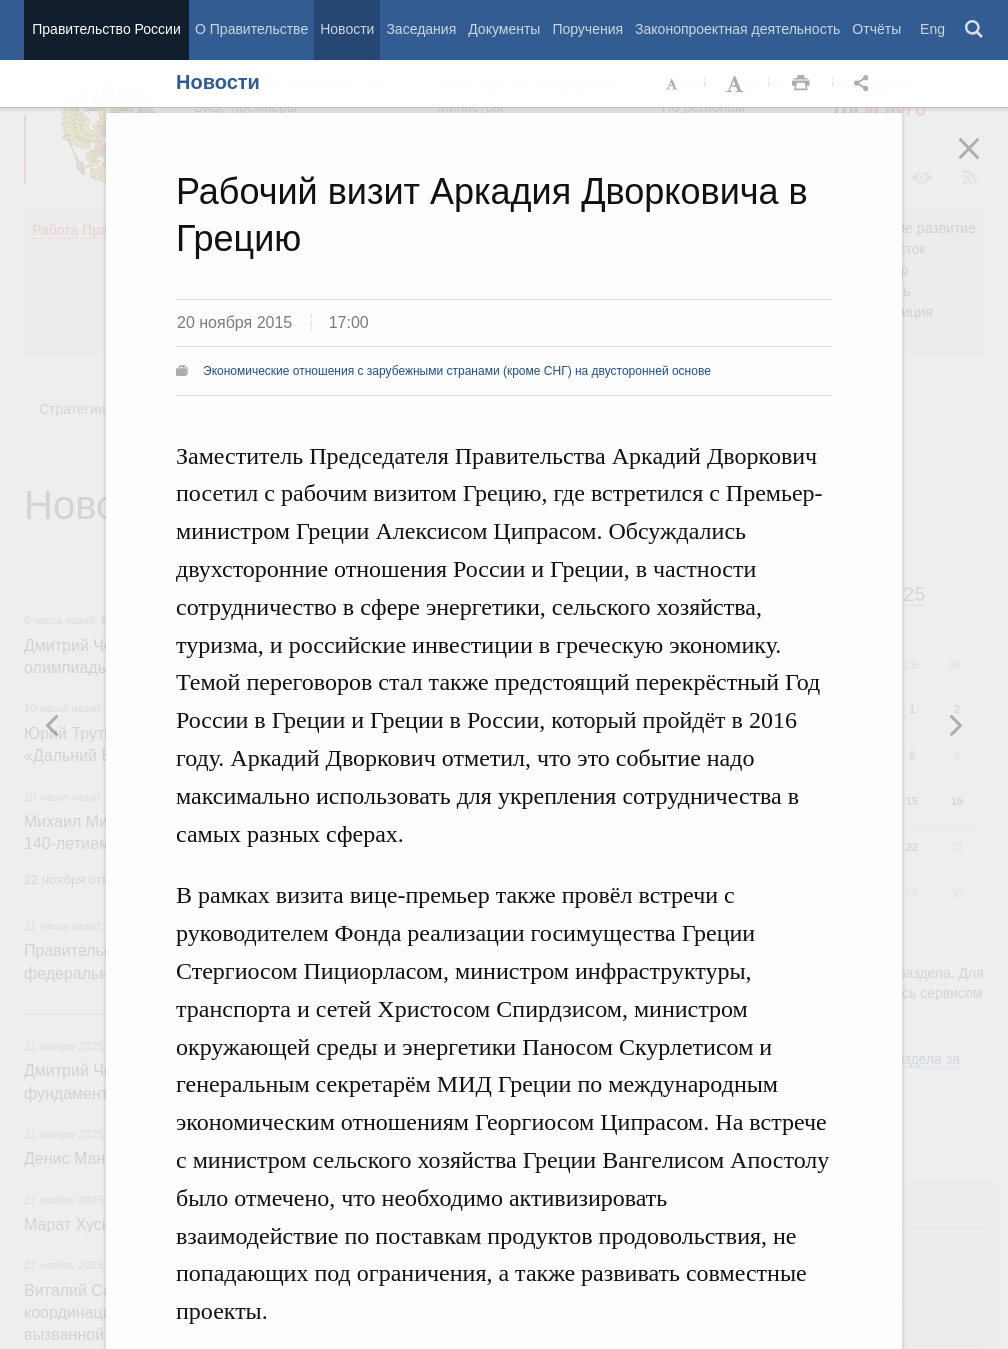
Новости (347, 29)
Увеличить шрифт (737, 84)
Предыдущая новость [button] (955, 725)
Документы (504, 29)
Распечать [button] (801, 84)
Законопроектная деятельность (737, 29)
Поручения (587, 29)
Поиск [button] (975, 30)
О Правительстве (251, 29)
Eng (932, 29)
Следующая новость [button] (53, 725)
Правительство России (106, 29)
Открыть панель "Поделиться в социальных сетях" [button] (865, 84)
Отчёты (876, 29)
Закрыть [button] (983, 162)
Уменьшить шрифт (673, 84)
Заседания (421, 29)
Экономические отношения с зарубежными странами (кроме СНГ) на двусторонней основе (457, 371)
